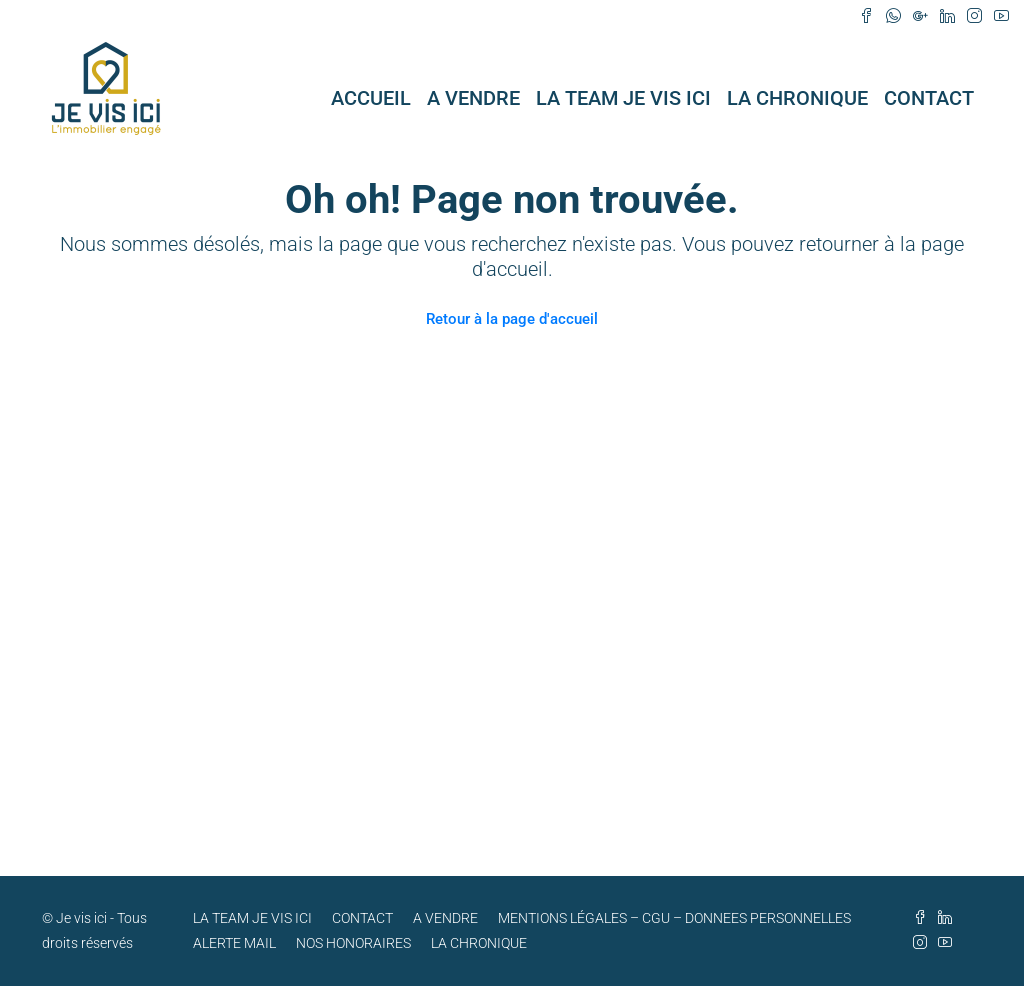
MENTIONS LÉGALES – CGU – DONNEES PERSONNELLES (674, 918)
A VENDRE (473, 98)
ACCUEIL (371, 98)
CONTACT (929, 98)
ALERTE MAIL (234, 943)
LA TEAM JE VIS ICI (623, 98)
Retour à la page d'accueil (512, 319)
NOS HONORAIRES (353, 943)
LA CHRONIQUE (797, 98)
